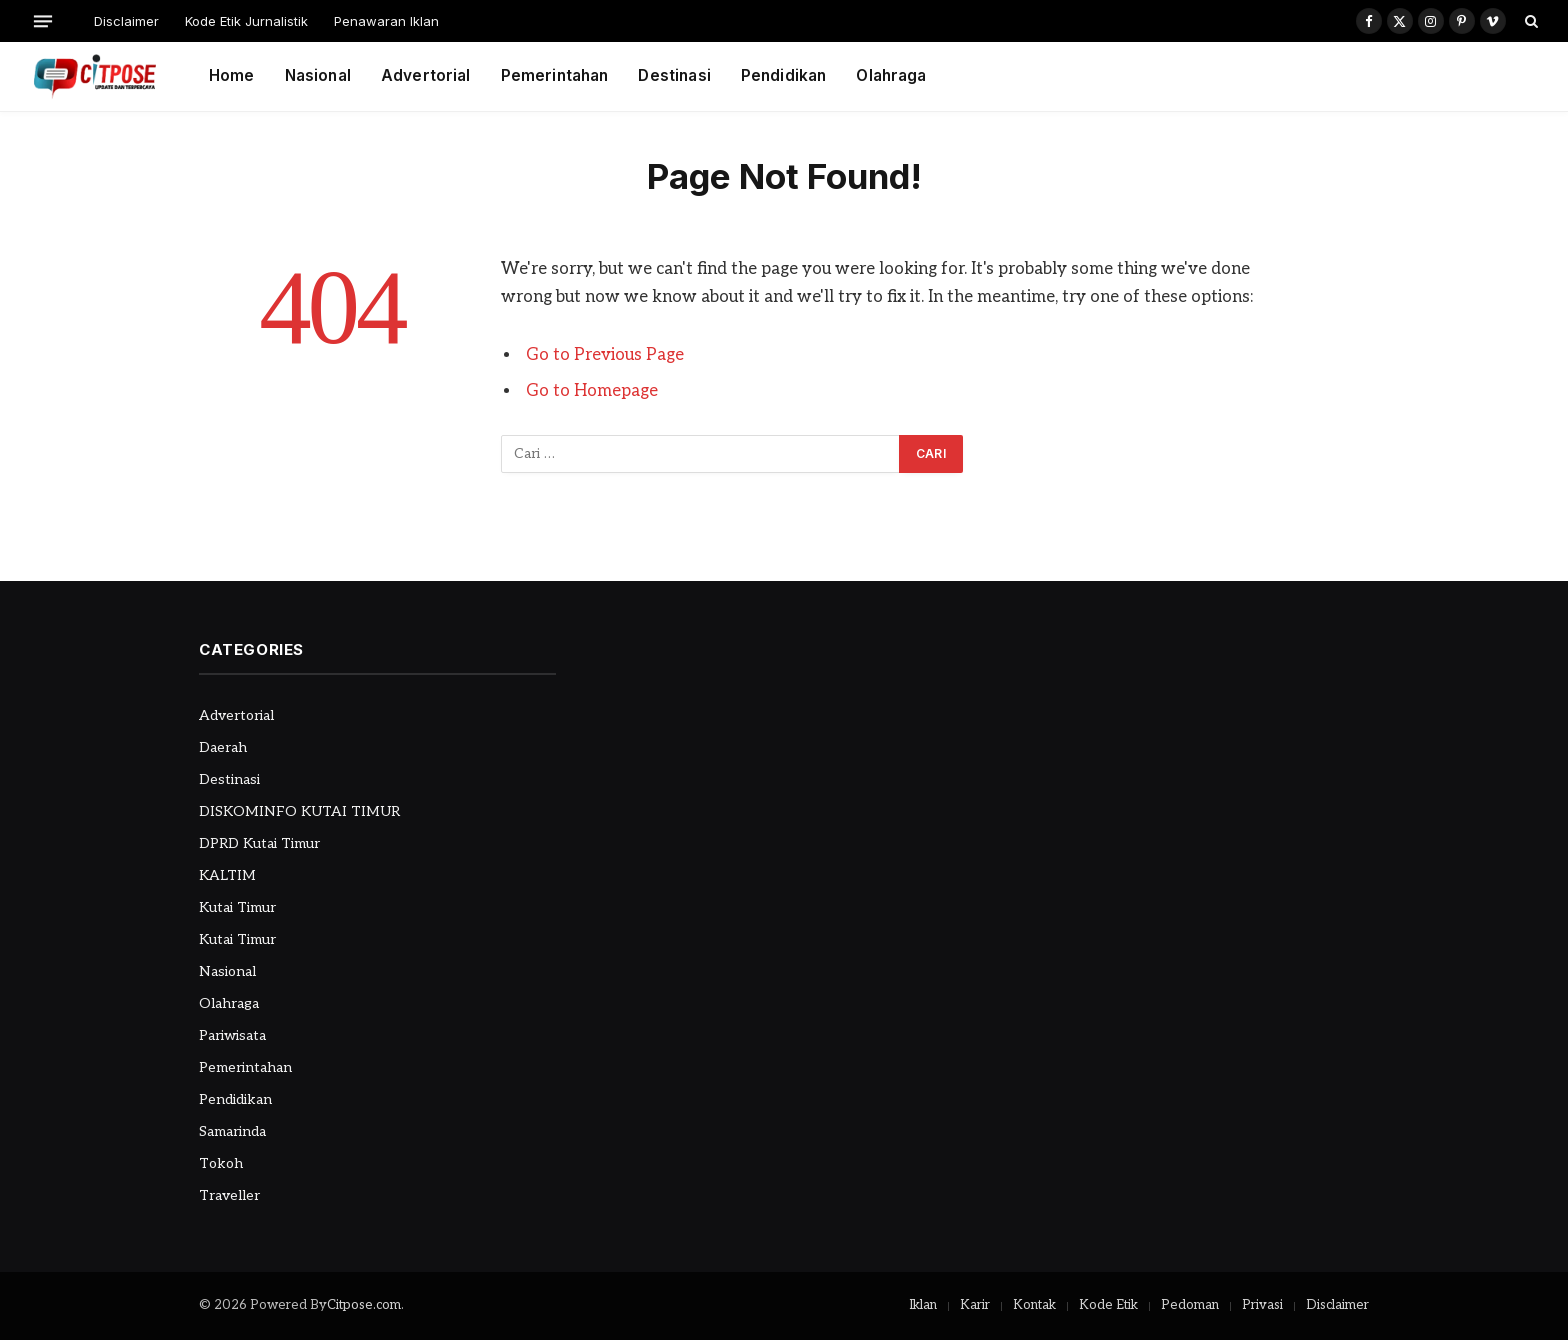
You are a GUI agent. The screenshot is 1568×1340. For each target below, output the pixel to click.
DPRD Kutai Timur (259, 843)
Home (232, 75)
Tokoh (221, 1163)
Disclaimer (126, 21)
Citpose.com (364, 1305)
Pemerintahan (555, 75)
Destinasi (674, 75)
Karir (975, 1305)
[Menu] (43, 20)
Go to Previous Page (605, 355)
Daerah (223, 747)
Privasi (1262, 1305)
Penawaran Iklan (386, 21)
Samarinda (232, 1131)
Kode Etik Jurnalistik (246, 21)
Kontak (1034, 1305)
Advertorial (426, 75)
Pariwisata (232, 1035)
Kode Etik (1108, 1305)
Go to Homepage (592, 391)
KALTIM (227, 875)
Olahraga (891, 75)
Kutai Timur (237, 907)
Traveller (229, 1195)
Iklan (923, 1305)
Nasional (318, 75)
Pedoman (1190, 1305)
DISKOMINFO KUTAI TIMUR (299, 811)
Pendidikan (784, 75)
